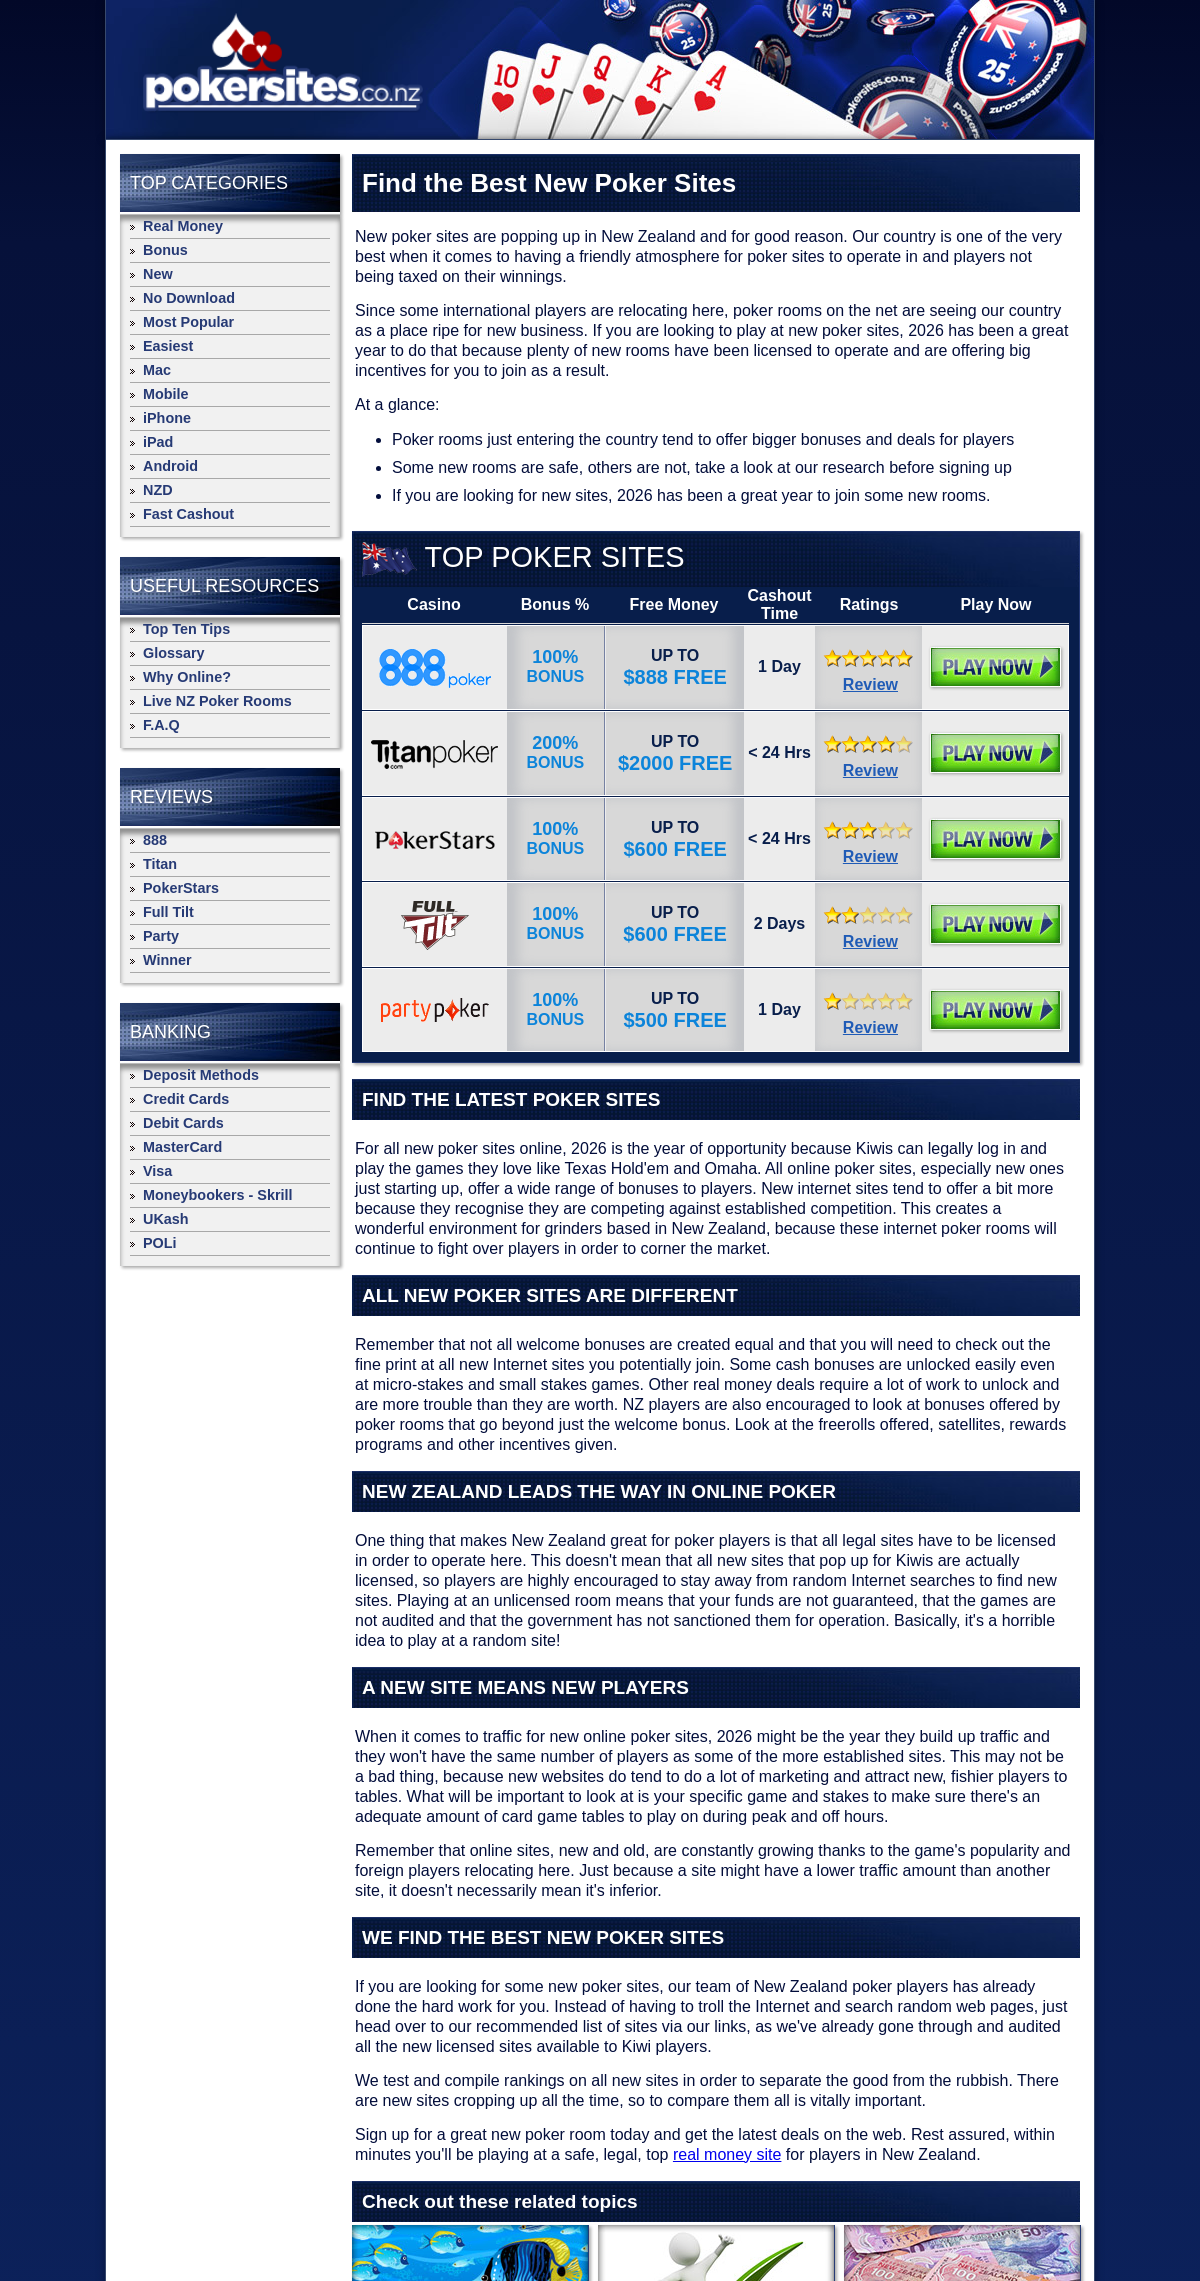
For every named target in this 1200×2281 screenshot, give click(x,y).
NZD (158, 490)
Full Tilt (168, 912)
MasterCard (182, 1147)
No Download (189, 298)
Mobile (166, 394)
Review (870, 684)
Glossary (174, 653)
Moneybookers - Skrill (218, 1195)
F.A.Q (161, 725)
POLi (160, 1243)
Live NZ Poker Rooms (217, 701)
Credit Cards (186, 1099)
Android (170, 466)
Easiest (168, 346)
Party (161, 936)
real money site (727, 2154)
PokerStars (181, 888)
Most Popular (188, 322)
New (158, 274)
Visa (157, 1171)
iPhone (167, 418)
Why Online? (187, 677)
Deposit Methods (201, 1075)
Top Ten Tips (186, 629)
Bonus (165, 250)
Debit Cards (183, 1123)
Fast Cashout (188, 514)
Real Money (183, 226)
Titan (160, 864)
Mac (157, 370)
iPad (158, 442)
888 (155, 840)
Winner (167, 960)
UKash (166, 1219)
